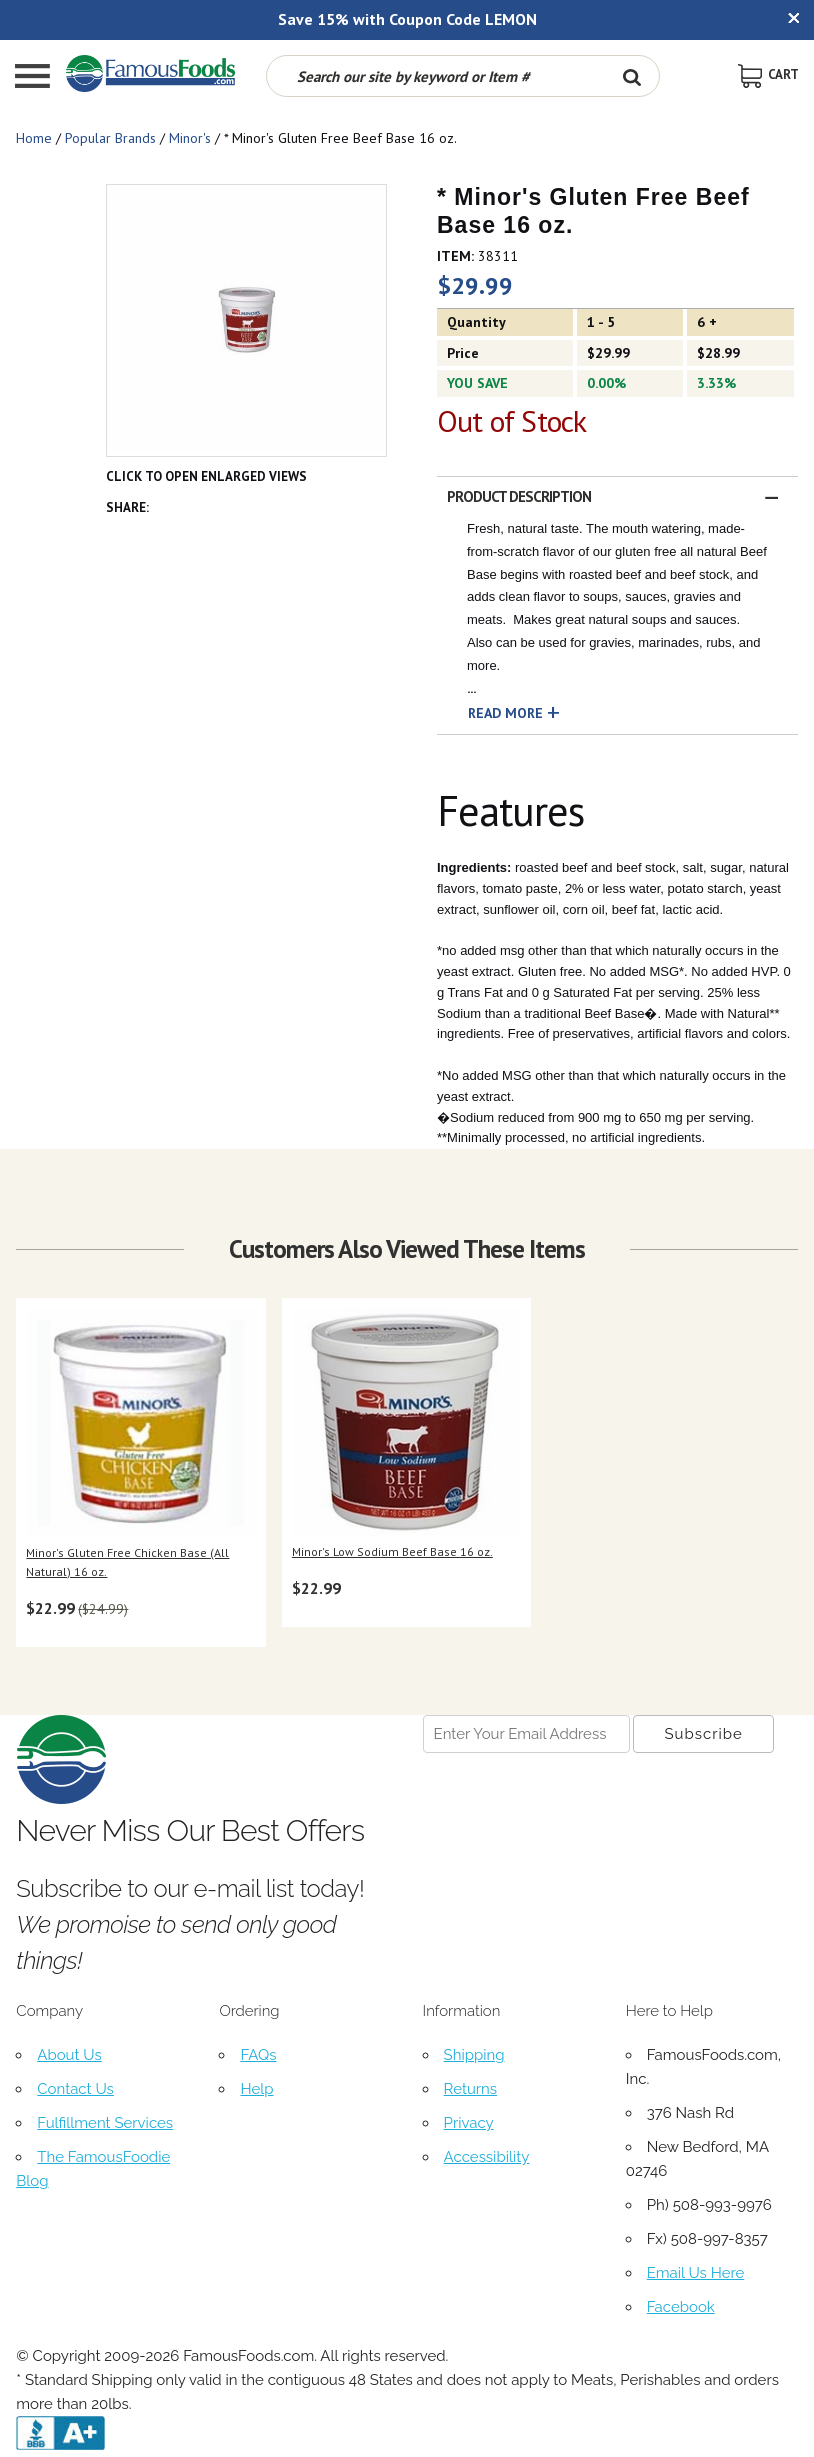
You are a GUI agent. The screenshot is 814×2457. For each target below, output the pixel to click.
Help (256, 2089)
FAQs (258, 2055)
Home (34, 138)
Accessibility (487, 2157)
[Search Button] (631, 76)
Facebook (681, 2307)
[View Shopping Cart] (768, 74)
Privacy (469, 2123)
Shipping (474, 2055)
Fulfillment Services (105, 2123)
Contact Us (75, 2089)
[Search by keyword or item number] (436, 76)
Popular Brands (110, 138)
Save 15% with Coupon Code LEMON (407, 19)
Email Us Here (696, 2273)
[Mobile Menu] (32, 78)
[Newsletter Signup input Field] (526, 1734)
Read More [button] (505, 713)
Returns (470, 2089)
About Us (69, 2055)
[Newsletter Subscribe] (703, 1734)
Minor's (190, 138)
